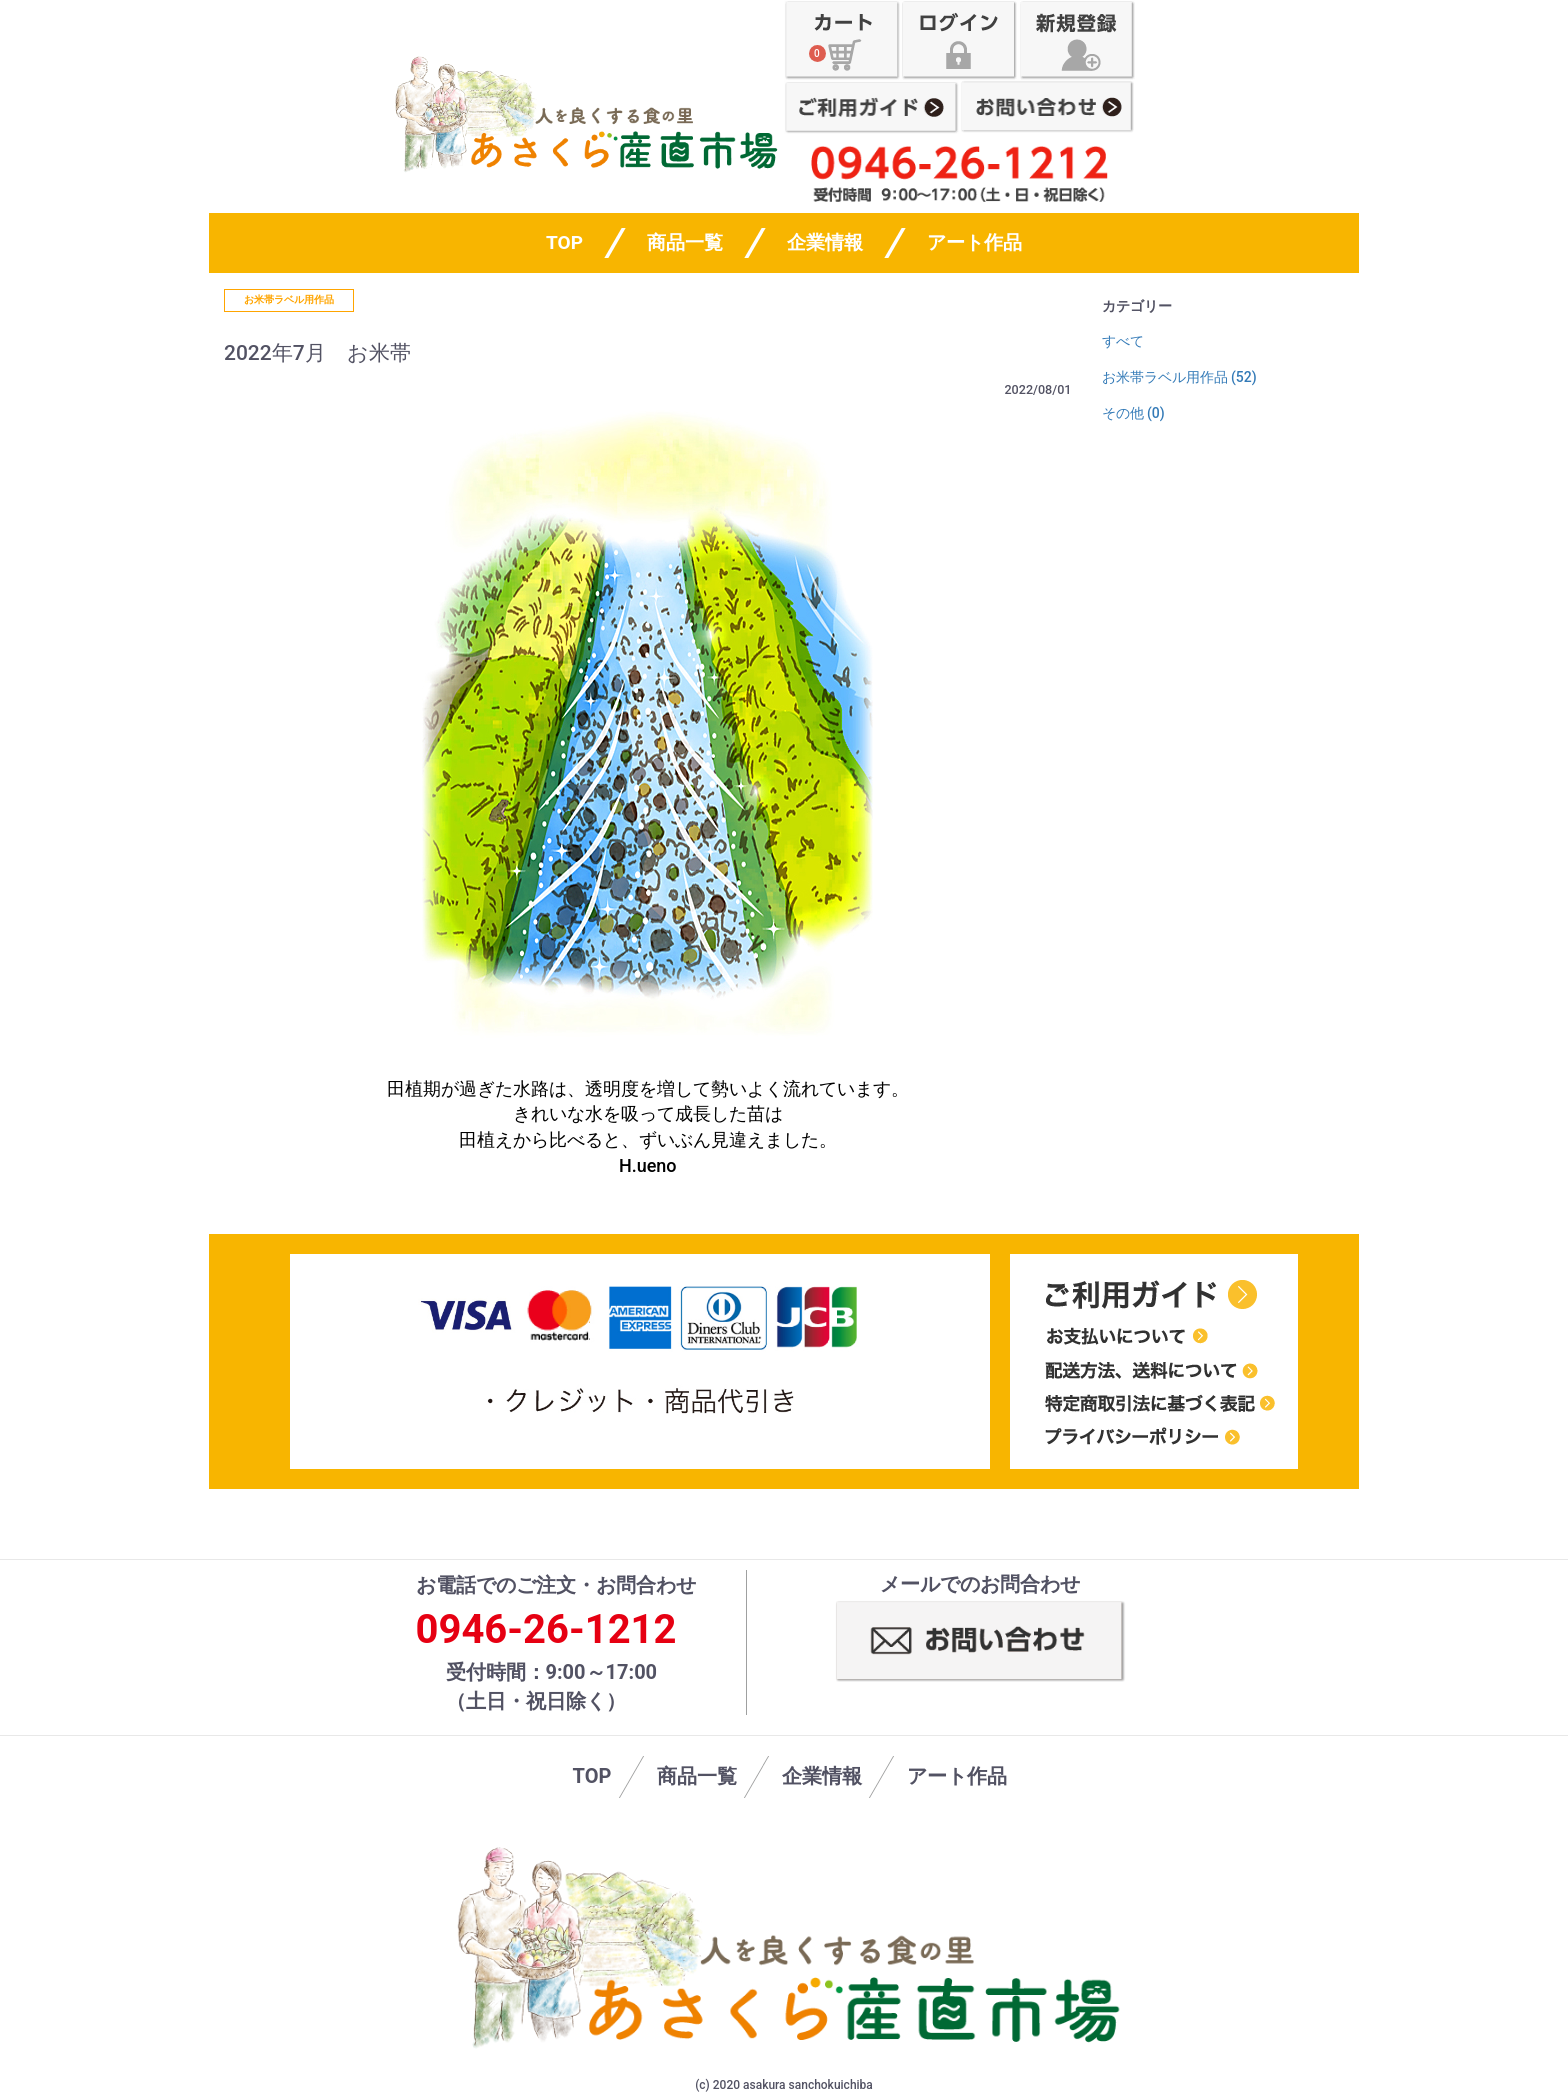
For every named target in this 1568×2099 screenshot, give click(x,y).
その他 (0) (1133, 413)
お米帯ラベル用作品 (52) (1179, 377)
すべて (1123, 341)
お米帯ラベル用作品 (289, 299)
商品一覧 (685, 242)
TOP (592, 1776)
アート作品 (974, 242)
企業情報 (825, 242)
